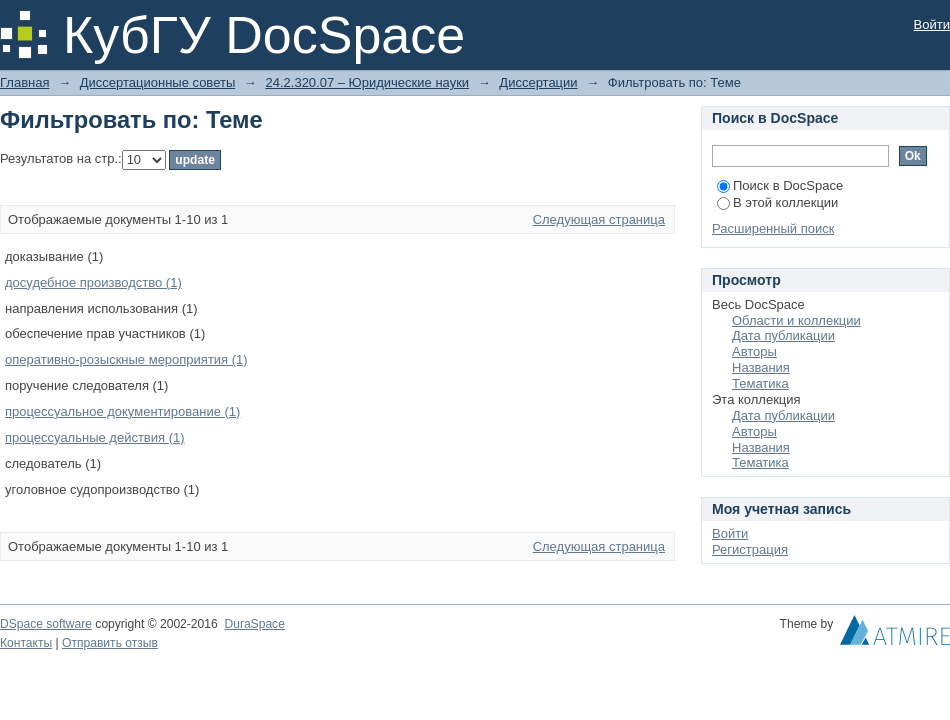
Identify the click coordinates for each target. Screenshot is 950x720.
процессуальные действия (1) (95, 437)
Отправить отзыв (110, 643)
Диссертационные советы (158, 82)
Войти (932, 24)
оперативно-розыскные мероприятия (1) (126, 359)
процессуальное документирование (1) (122, 411)
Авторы (754, 351)
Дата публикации (783, 335)
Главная (24, 82)
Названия (761, 367)
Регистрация (750, 549)
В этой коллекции (777, 202)
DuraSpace (254, 624)
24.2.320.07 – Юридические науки (367, 82)
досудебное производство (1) (93, 282)
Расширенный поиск (773, 228)
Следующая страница (599, 219)
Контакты (26, 643)
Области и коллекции (796, 320)
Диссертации (538, 82)
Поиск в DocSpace (780, 185)
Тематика (760, 383)
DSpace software (46, 624)
